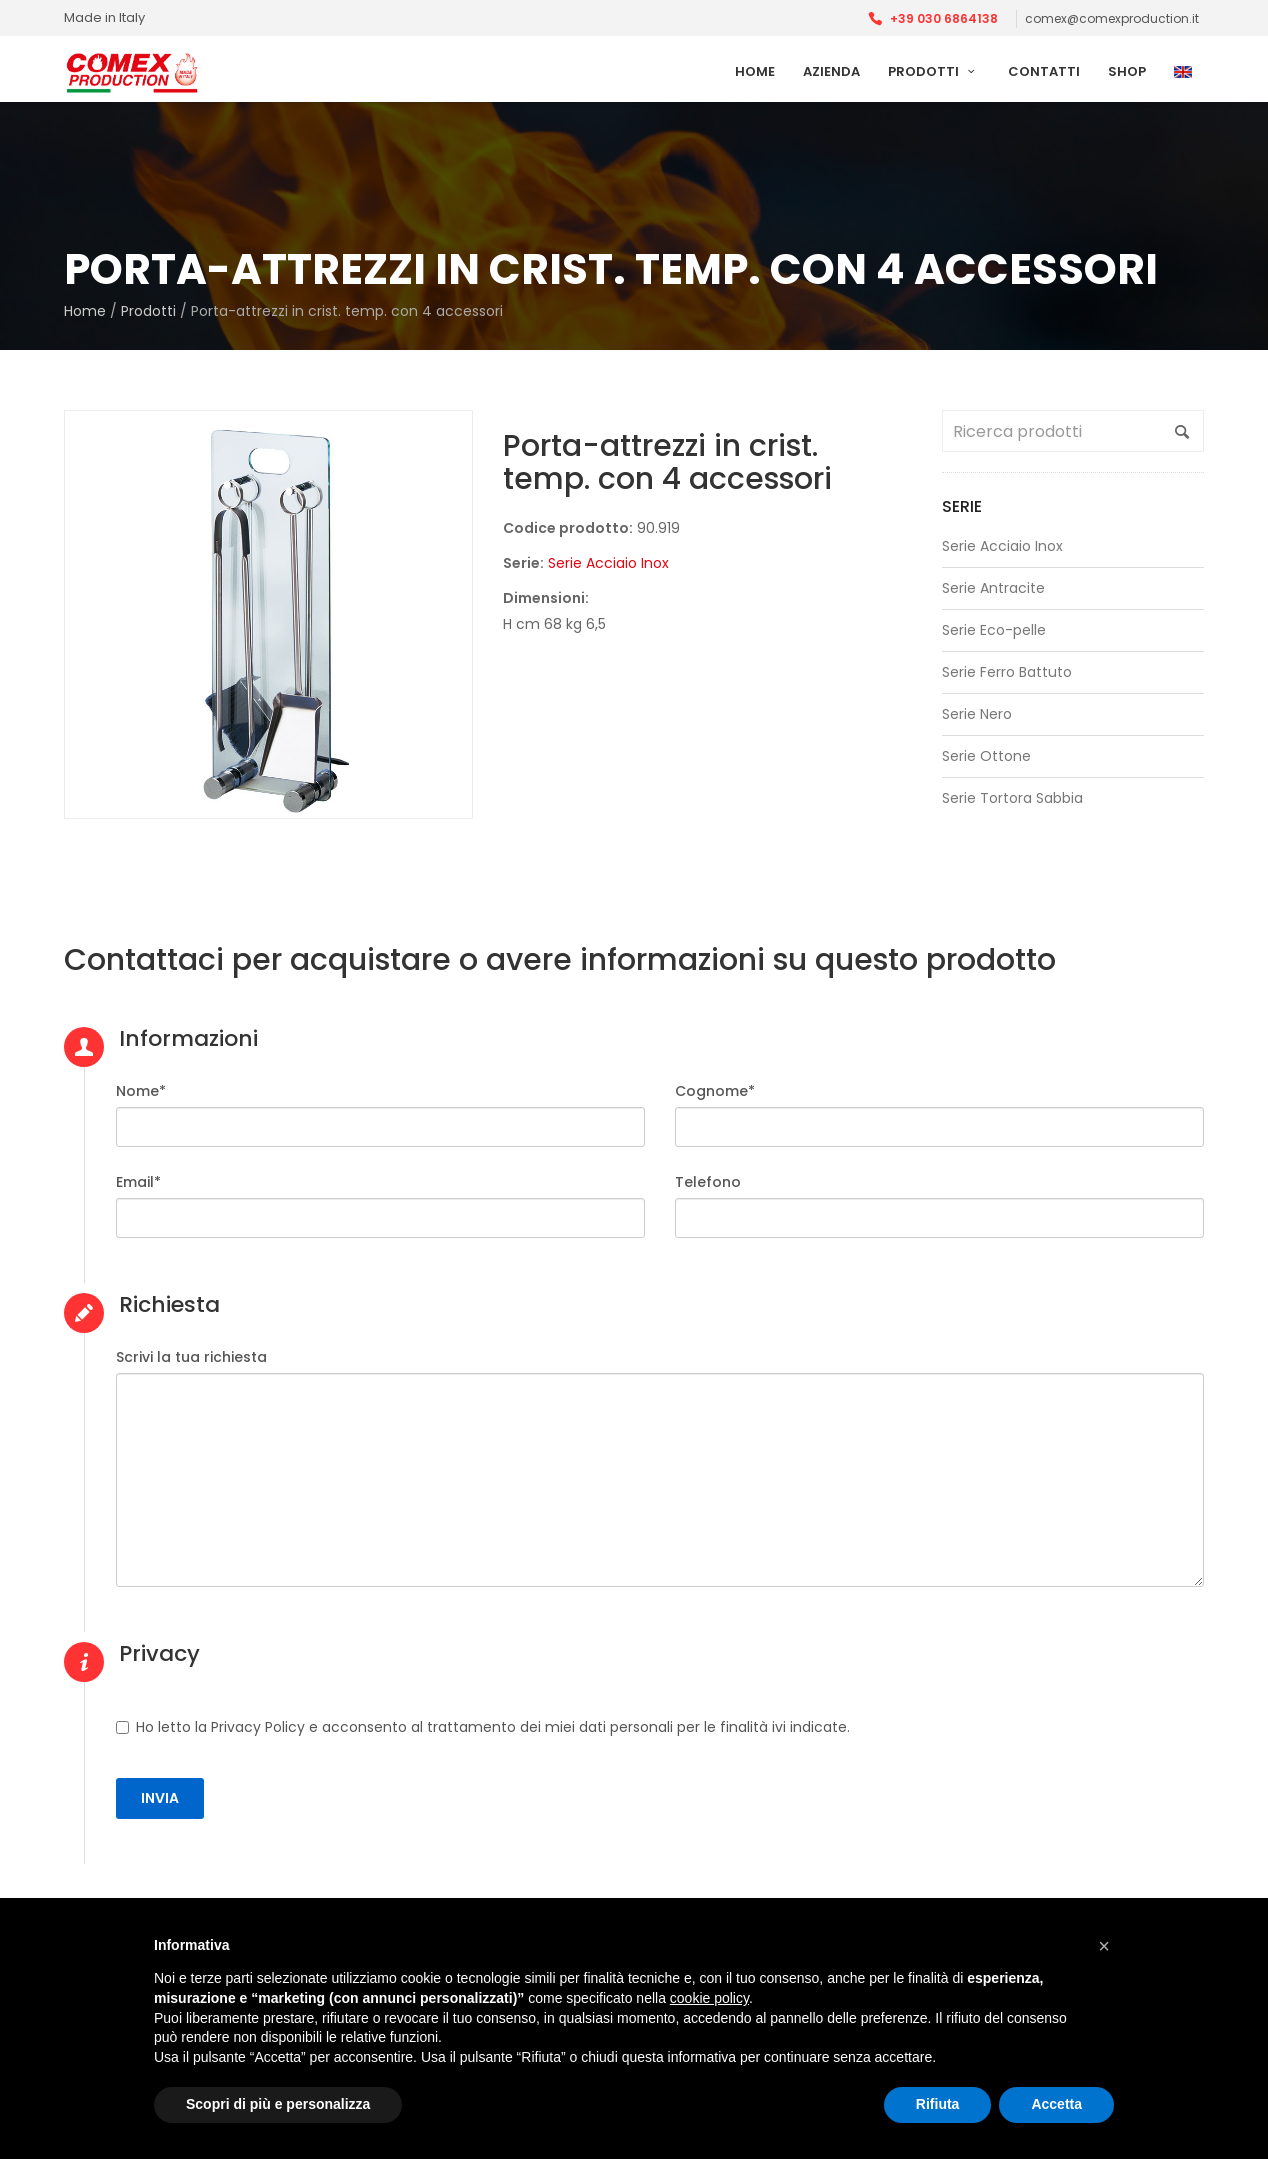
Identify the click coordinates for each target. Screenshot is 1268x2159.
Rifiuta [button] (938, 2104)
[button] (1104, 1946)
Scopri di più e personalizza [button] (278, 2104)
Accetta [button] (1056, 2104)
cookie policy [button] (709, 1998)
